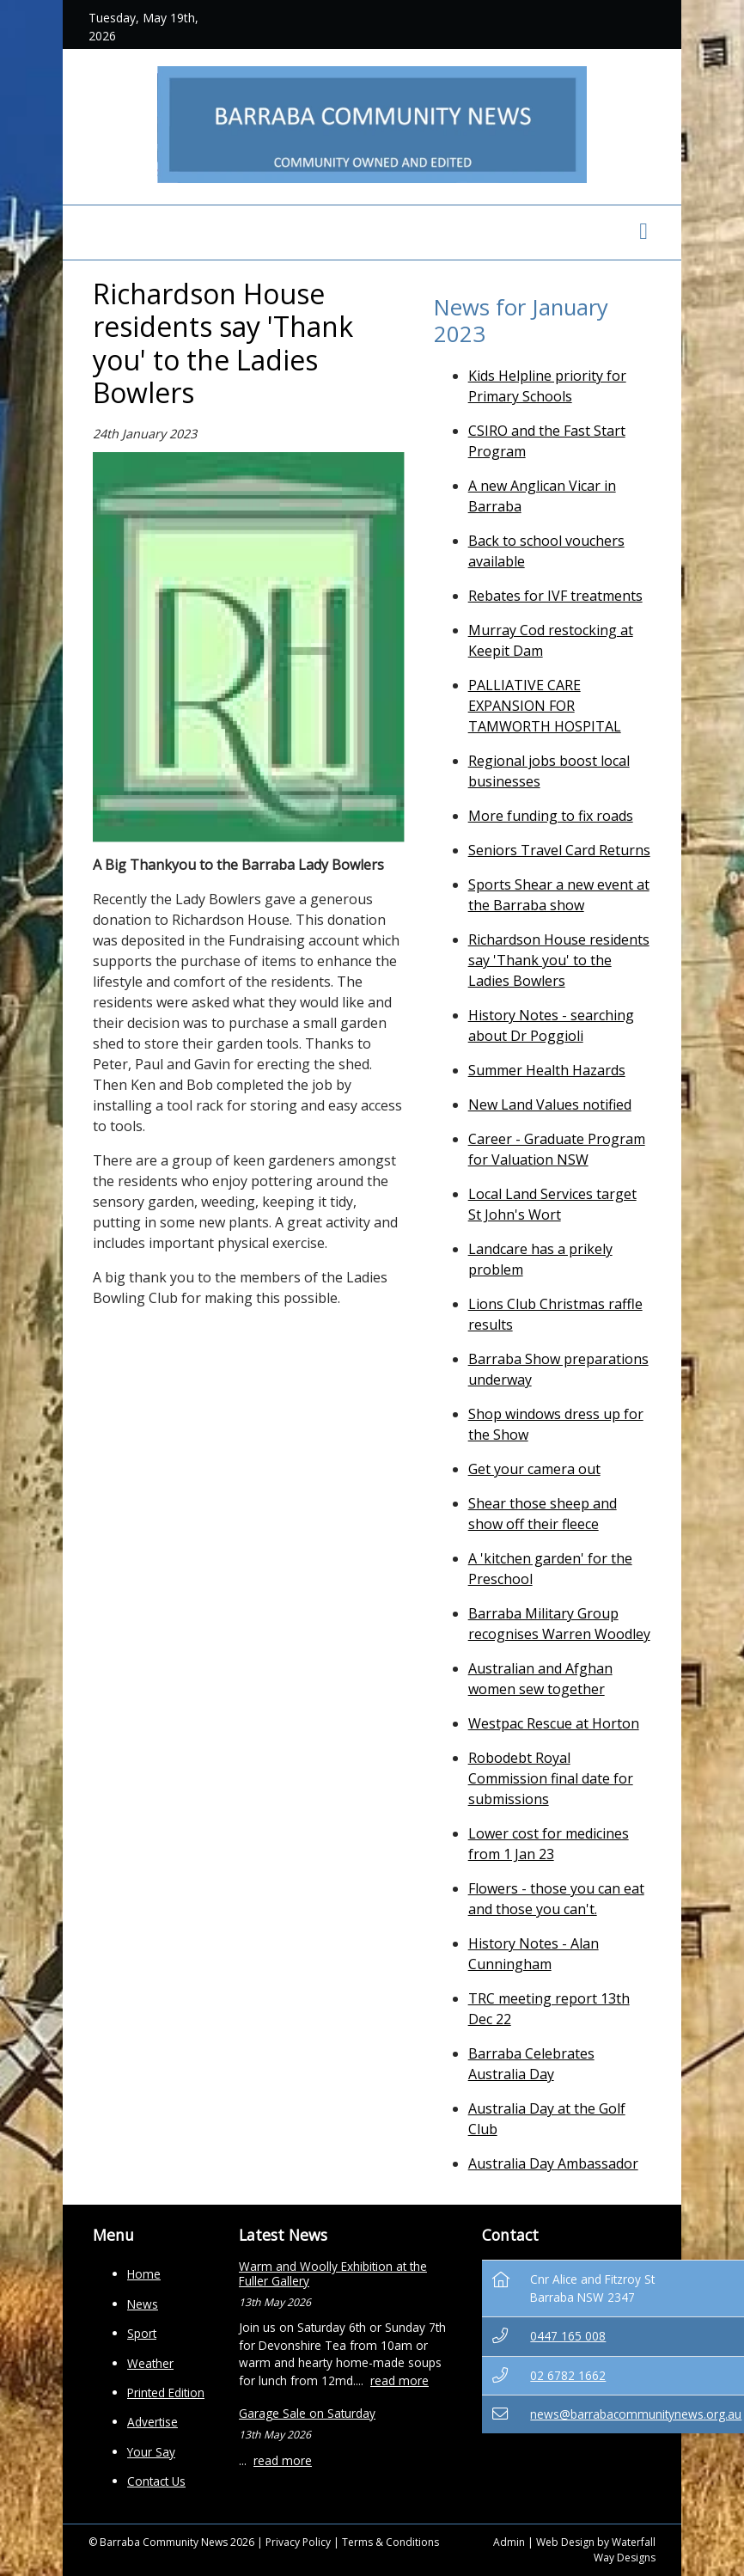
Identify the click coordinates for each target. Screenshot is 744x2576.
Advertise (152, 2422)
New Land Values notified (549, 1104)
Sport (141, 2333)
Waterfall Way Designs (625, 2550)
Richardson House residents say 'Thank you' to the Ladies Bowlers (558, 960)
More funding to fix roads (550, 815)
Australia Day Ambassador (553, 2163)
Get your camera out (534, 1468)
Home (144, 2274)
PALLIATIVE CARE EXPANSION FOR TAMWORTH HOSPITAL (544, 706)
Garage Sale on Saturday (307, 2413)
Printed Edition (165, 2392)
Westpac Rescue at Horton (553, 1723)
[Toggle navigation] (643, 232)
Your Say (151, 2452)
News (142, 2304)
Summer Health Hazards (546, 1070)
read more (399, 2380)
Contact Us (156, 2481)
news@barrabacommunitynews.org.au (635, 2414)
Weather (150, 2363)
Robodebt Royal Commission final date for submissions (550, 1778)
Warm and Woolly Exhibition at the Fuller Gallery (333, 2273)
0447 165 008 (568, 2336)
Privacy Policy (298, 2542)
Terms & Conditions (390, 2542)
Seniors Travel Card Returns (559, 850)
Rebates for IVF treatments (555, 595)
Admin (509, 2542)
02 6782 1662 (568, 2375)
